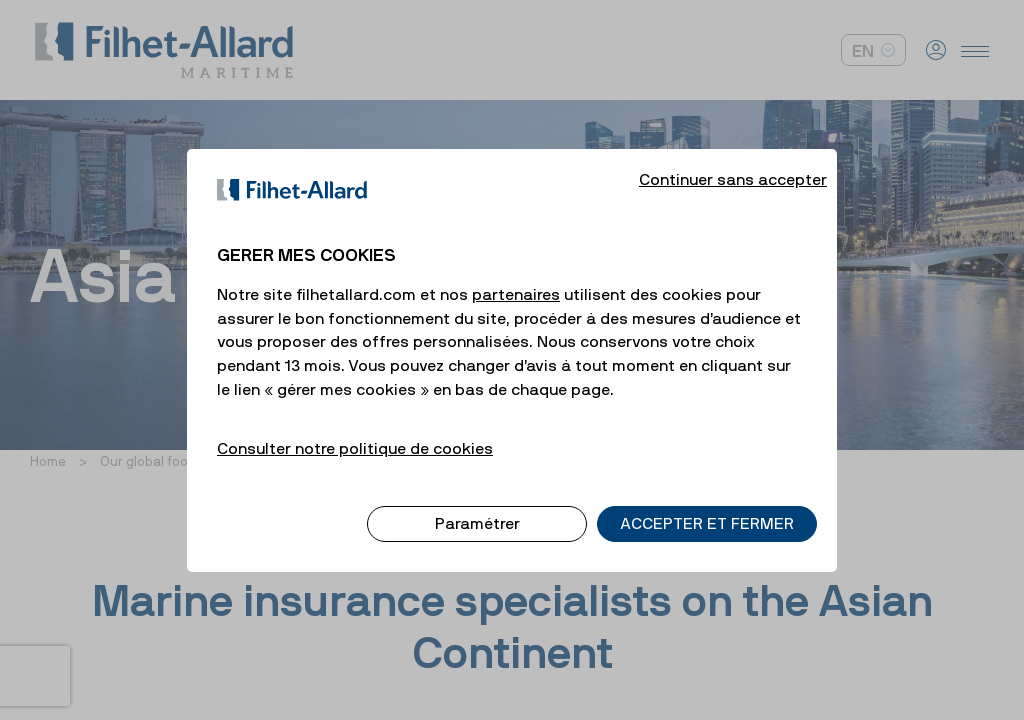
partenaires (516, 277)
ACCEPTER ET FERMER (707, 507)
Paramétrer (477, 507)
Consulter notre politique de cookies (355, 431)
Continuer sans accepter (733, 162)
